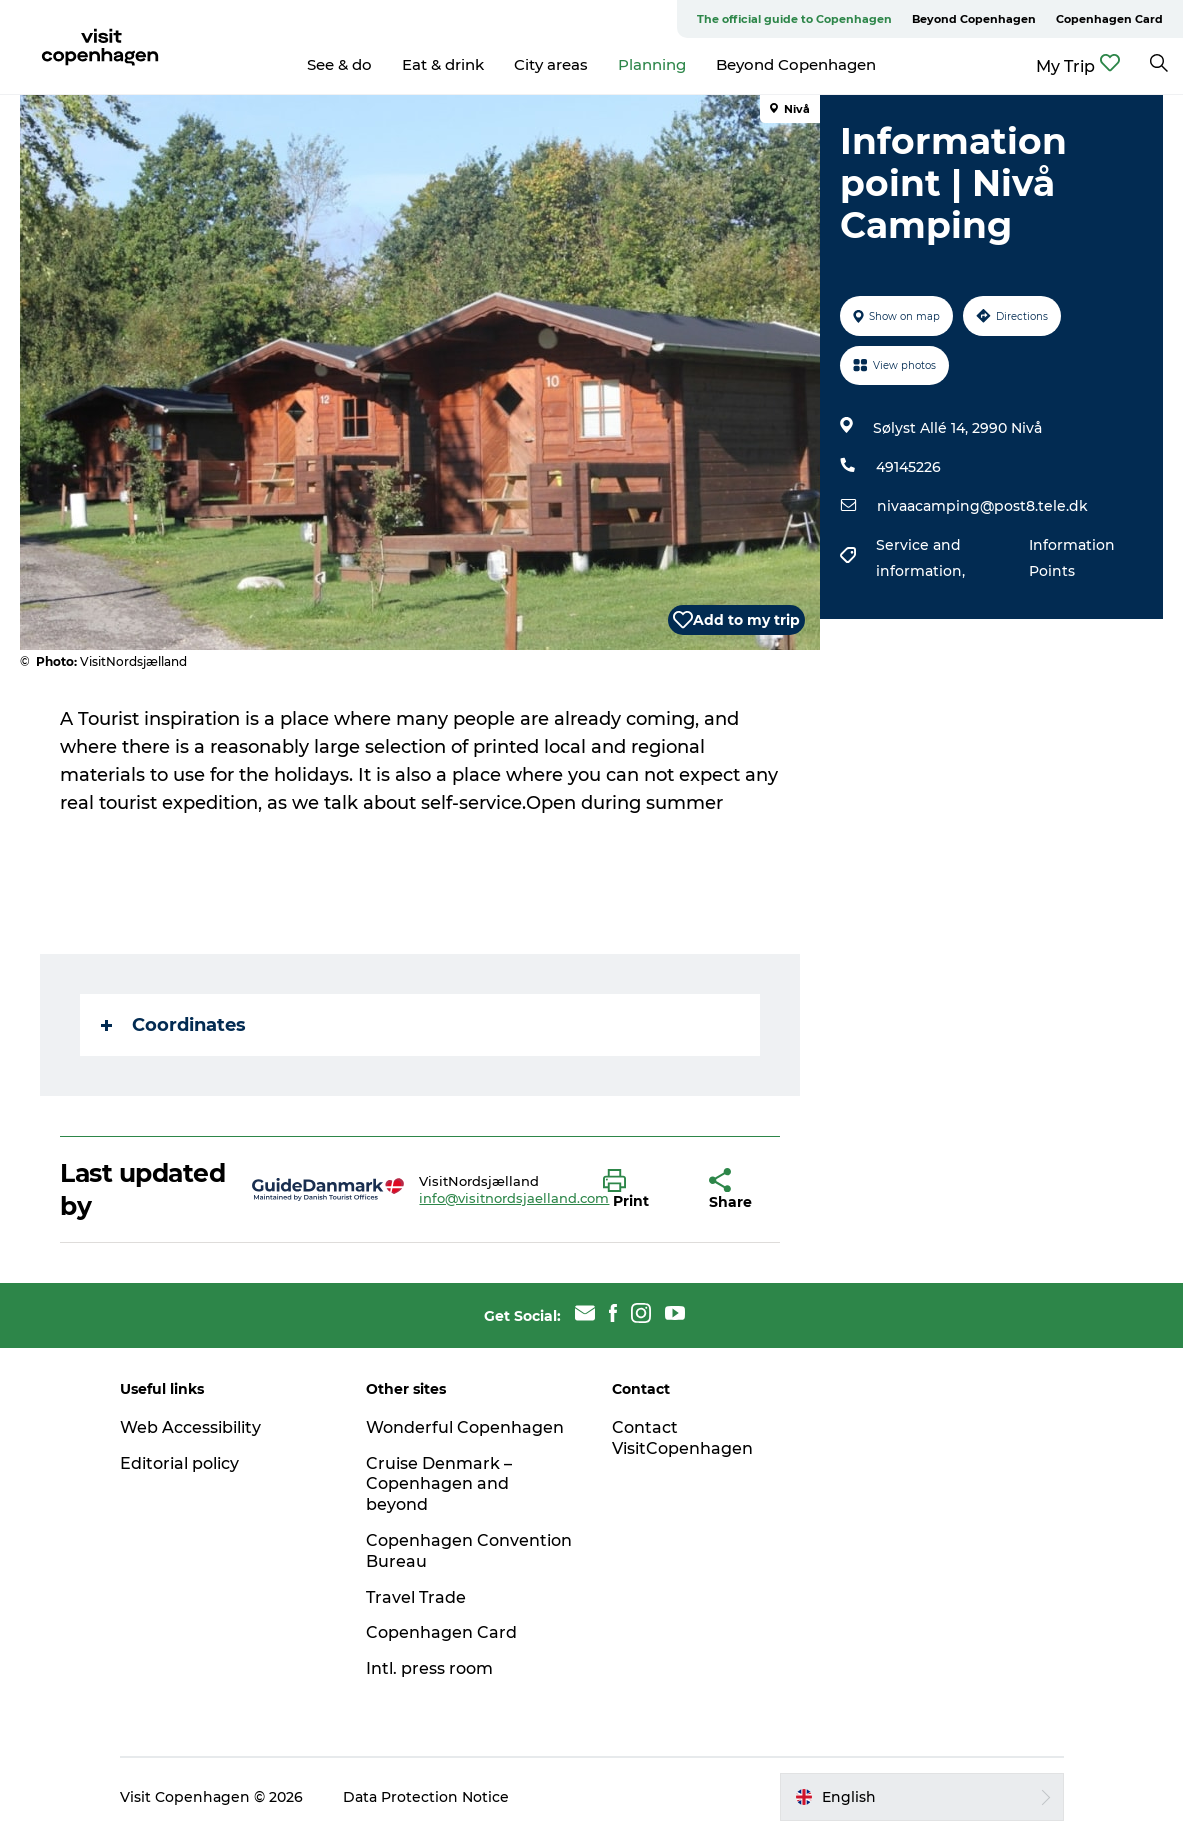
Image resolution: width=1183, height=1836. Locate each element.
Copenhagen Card (1109, 19)
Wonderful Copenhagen (465, 1427)
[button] (641, 1190)
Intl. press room (429, 1668)
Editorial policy (179, 1463)
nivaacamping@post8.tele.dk (982, 506)
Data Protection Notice (426, 1797)
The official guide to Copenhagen (794, 19)
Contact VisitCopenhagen (682, 1438)
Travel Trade (416, 1597)
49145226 (908, 467)
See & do (339, 64)
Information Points (1072, 558)
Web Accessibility (190, 1427)
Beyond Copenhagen (974, 19)
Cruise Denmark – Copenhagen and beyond (439, 1484)
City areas (551, 64)
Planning (652, 64)
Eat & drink (443, 64)
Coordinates (173, 1025)
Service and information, (922, 558)
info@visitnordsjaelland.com (514, 1198)
